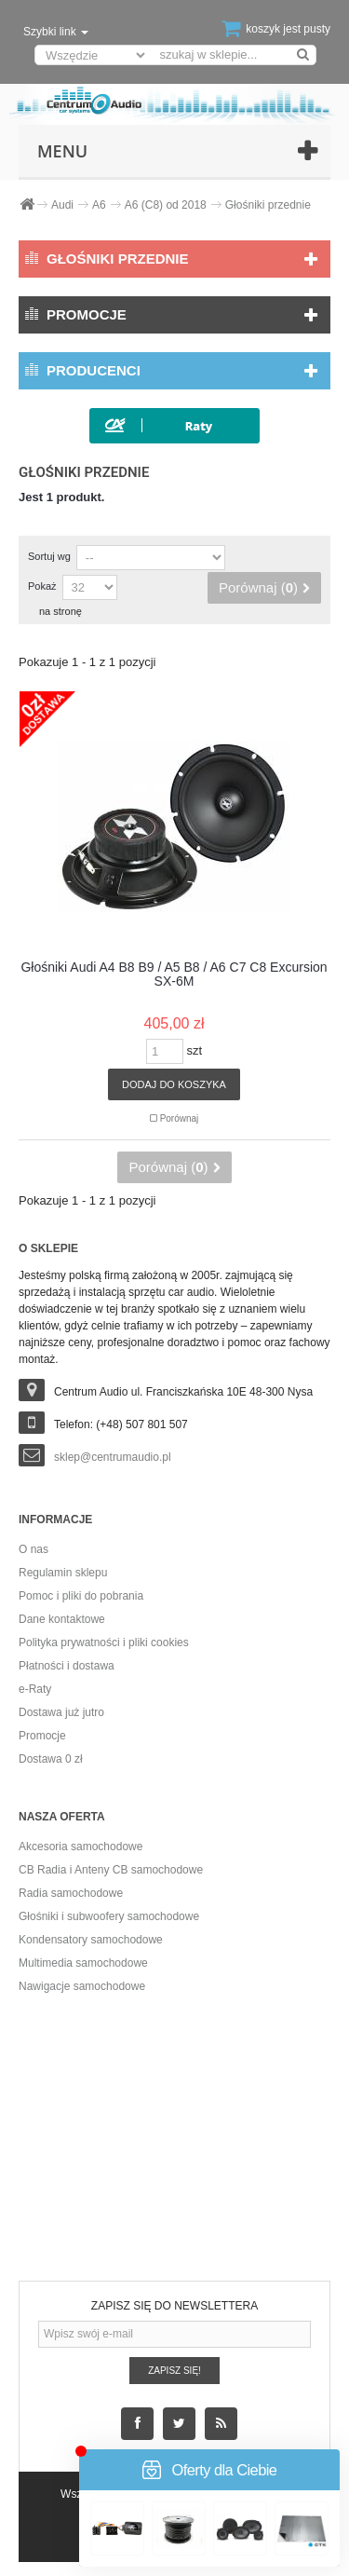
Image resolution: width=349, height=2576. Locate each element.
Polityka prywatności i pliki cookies (104, 1642)
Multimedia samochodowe (83, 1962)
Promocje (87, 314)
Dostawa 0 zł (51, 1758)
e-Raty (35, 1689)
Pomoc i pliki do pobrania (81, 1595)
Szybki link (55, 31)
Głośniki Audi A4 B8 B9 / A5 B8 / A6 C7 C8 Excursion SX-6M (173, 974)
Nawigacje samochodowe (82, 1986)
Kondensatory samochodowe (91, 1939)
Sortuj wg (49, 556)
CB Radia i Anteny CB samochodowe (111, 1869)
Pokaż (42, 586)
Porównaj (179, 1118)
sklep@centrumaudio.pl (112, 1457)
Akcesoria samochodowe (80, 1846)
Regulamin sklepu (63, 1572)
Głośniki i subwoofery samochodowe (109, 1916)
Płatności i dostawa (66, 1665)
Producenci (94, 370)
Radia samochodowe (71, 1893)
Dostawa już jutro (61, 1712)
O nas (33, 1549)
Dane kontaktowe (62, 1619)
